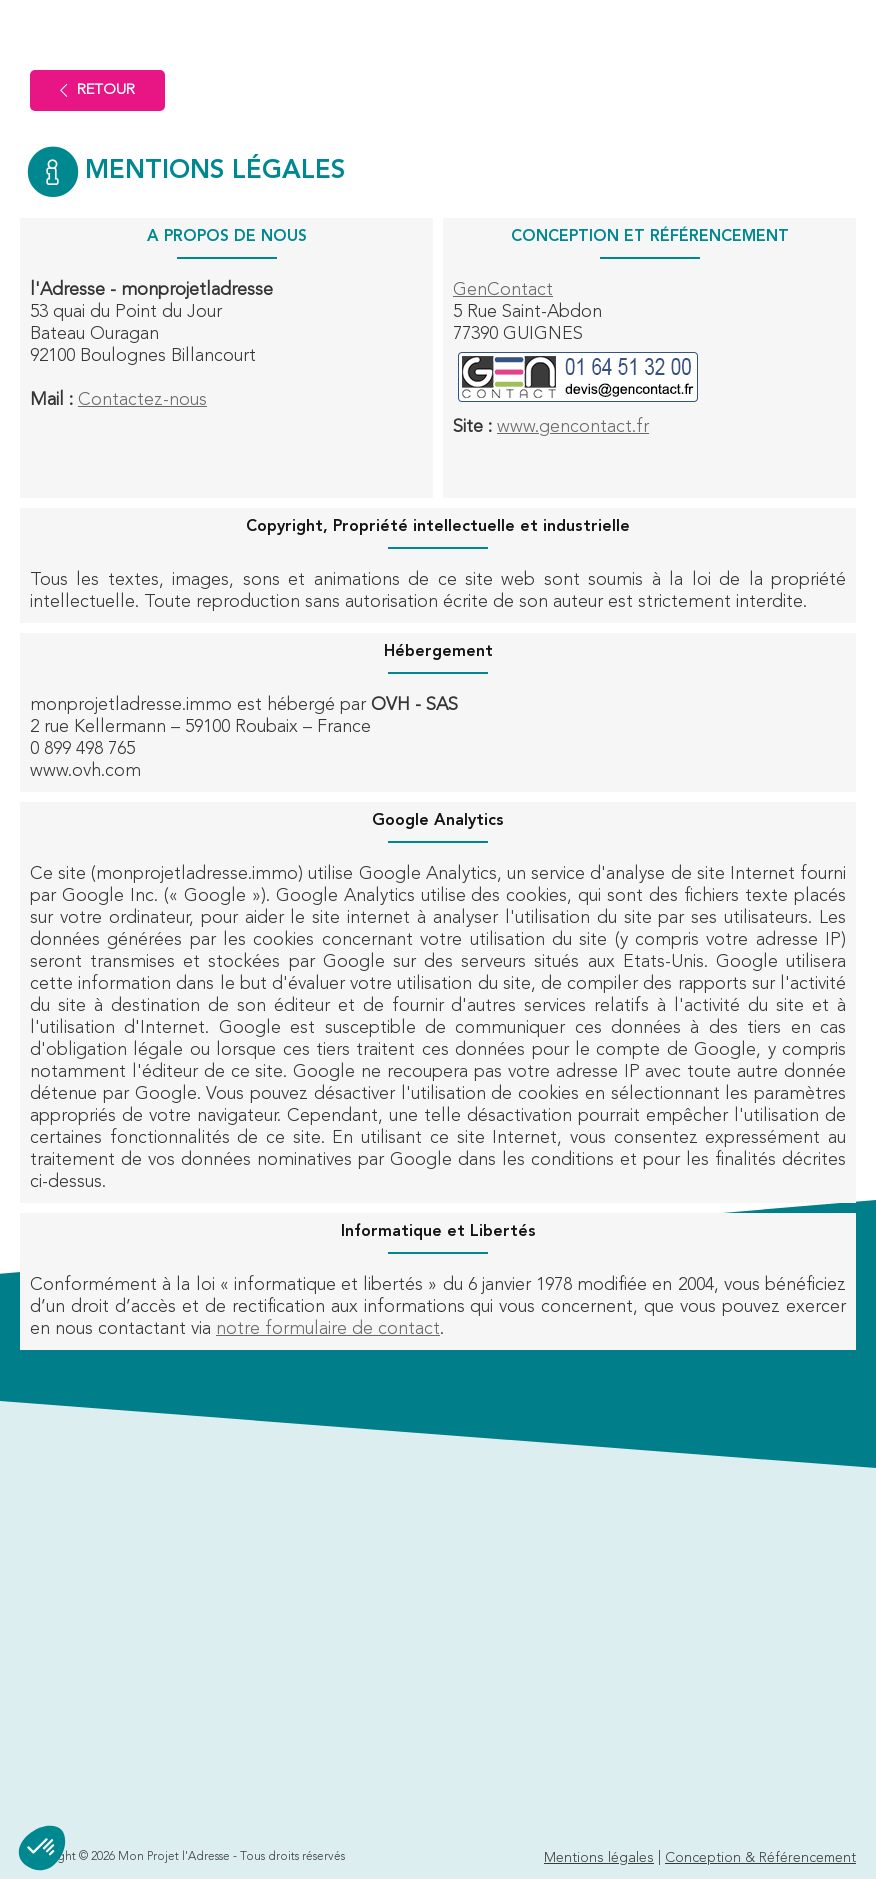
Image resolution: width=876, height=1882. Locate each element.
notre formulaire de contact (328, 1329)
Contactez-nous (142, 400)
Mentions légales (599, 1858)
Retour (97, 90)
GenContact (503, 290)
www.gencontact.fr (573, 427)
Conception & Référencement (760, 1858)
